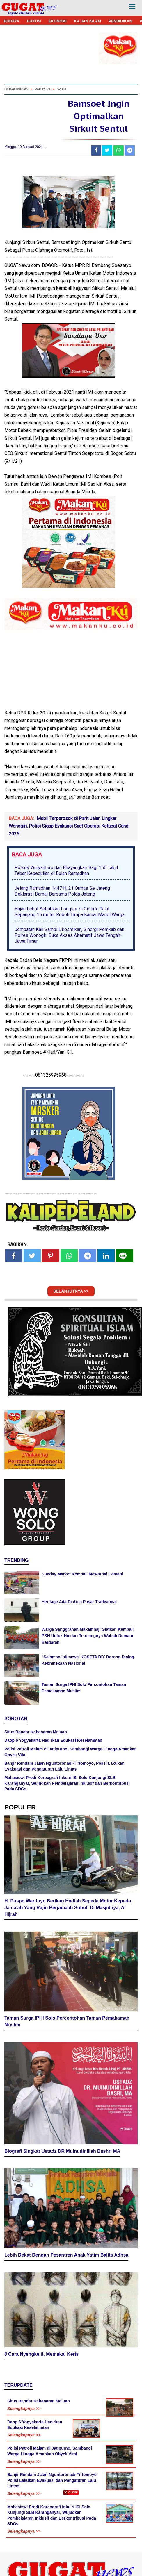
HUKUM (34, 21)
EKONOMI (58, 21)
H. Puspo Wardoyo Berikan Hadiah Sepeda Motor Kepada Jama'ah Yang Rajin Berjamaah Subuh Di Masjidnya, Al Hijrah (67, 1907)
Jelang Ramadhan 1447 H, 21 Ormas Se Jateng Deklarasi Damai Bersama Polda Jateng (62, 891)
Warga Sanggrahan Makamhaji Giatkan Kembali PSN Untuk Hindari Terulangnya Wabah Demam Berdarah (88, 1636)
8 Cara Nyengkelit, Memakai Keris (41, 2354)
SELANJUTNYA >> (71, 1291)
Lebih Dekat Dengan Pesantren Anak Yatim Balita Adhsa (66, 2254)
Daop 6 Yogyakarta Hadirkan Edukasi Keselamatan (53, 1740)
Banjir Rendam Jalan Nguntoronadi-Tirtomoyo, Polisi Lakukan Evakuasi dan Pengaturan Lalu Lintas (52, 2480)
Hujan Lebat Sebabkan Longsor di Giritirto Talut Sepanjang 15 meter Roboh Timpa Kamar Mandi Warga (70, 911)
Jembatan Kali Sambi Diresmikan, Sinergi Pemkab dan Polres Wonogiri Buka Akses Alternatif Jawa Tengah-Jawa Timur (69, 935)
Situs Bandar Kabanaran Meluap (35, 1732)
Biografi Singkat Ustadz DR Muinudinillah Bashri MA (62, 2151)
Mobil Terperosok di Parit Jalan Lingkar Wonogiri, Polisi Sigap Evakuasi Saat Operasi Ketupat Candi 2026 (69, 826)
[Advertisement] (71, 2535)
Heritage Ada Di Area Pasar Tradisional (79, 1601)
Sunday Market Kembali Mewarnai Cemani (82, 1574)
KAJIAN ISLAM (87, 21)
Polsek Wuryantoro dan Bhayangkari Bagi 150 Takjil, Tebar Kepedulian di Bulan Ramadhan (67, 870)
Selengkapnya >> (23, 2408)
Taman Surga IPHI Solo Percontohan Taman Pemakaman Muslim (66, 2021)
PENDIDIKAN (120, 21)
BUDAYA (11, 21)
